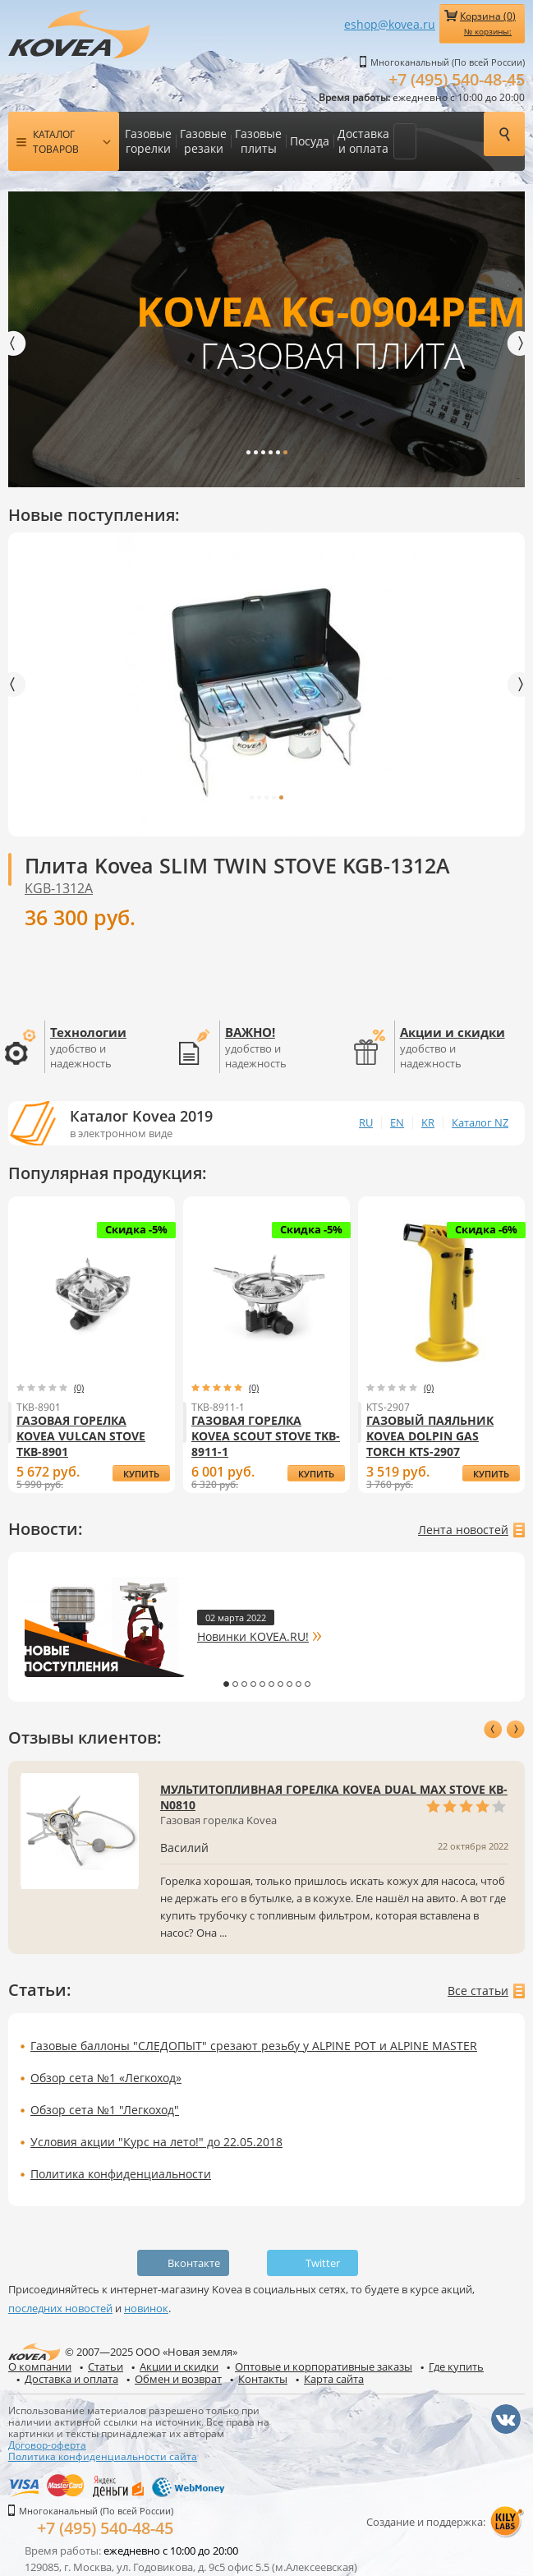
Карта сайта (334, 2379)
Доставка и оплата (363, 141)
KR (427, 1122)
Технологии (88, 1032)
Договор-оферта (47, 2444)
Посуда (309, 141)
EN (397, 1122)
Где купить (456, 2367)
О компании (39, 2367)
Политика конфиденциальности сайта (102, 2456)
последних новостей (60, 2308)
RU (366, 1122)
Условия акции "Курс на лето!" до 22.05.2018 (156, 2142)
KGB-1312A (59, 888)
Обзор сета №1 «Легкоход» (105, 2077)
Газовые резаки (203, 141)
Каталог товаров (56, 141)
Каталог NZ (480, 1122)
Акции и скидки (452, 1032)
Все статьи (478, 1990)
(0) (79, 1387)
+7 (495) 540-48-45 (456, 79)
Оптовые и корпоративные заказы (323, 2367)
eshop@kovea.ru (389, 24)
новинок (146, 2308)
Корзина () (488, 23)
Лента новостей (463, 1529)
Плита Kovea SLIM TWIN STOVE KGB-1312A (237, 866)
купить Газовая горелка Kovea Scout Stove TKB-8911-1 (316, 1475)
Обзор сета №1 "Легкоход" (104, 2109)
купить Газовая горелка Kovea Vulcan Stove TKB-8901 (141, 1475)
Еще (404, 141)
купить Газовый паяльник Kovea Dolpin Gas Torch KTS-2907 (491, 1475)
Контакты (262, 2379)
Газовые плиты (258, 141)
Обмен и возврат (178, 2379)
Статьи (105, 2367)
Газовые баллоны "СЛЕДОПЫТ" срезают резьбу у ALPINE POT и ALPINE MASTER (253, 2045)
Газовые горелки (148, 141)
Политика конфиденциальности (120, 2174)
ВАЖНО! (250, 1032)
